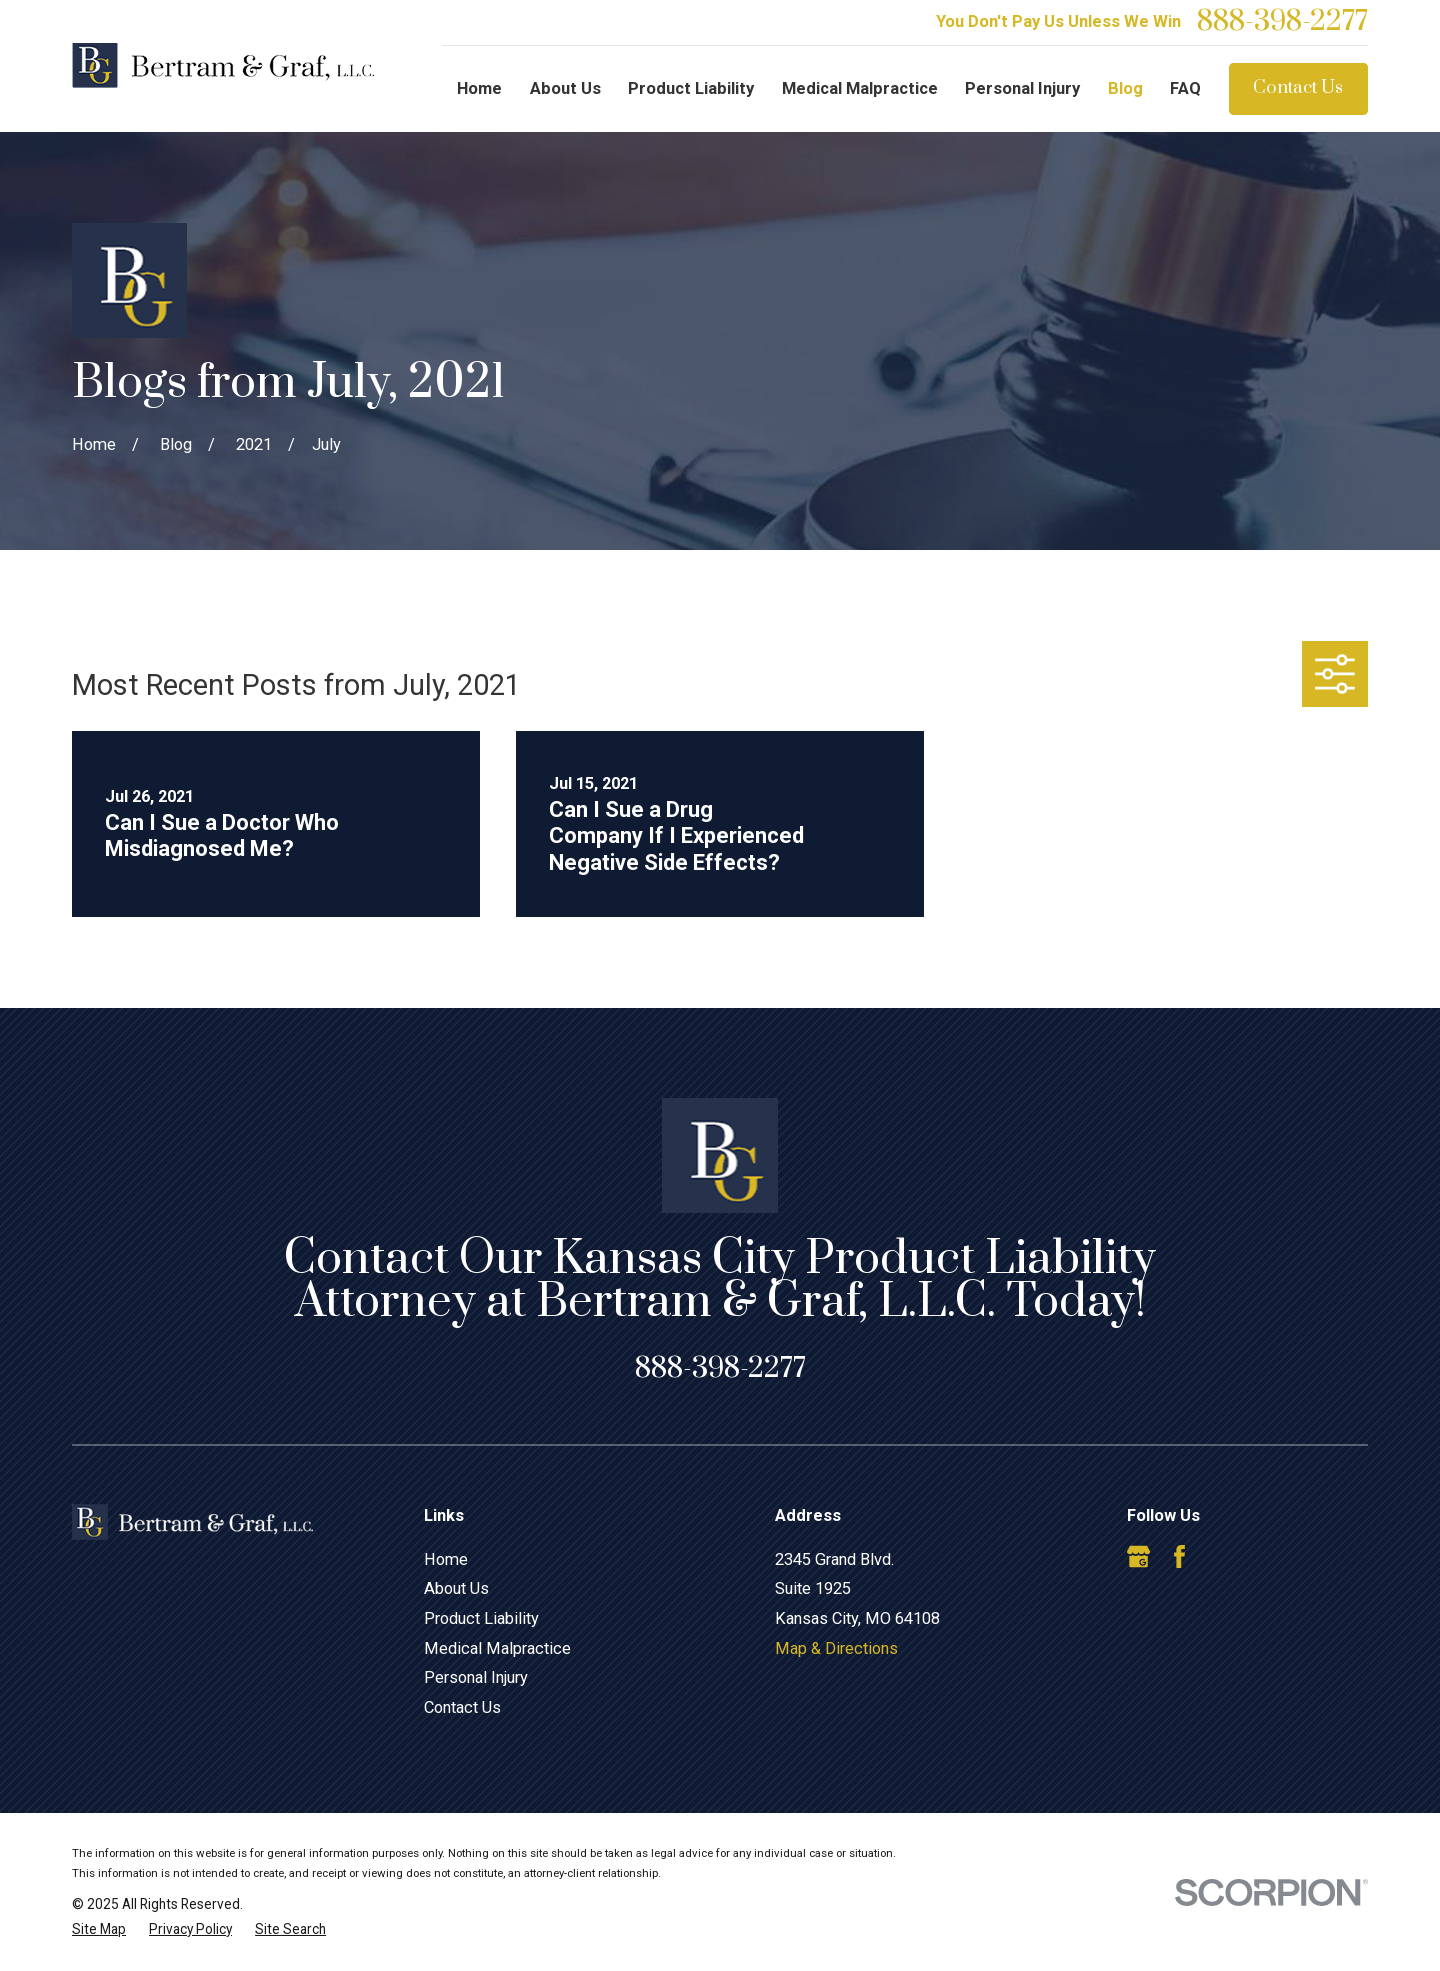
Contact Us (1298, 88)
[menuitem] (99, 1929)
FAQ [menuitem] (1185, 88)
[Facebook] (1179, 1556)
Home (446, 1559)
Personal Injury (476, 1677)
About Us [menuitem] (565, 88)
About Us (456, 1588)
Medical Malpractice (497, 1648)
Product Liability (481, 1618)
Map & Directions (836, 1648)
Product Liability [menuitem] (691, 88)
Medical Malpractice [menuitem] (860, 88)
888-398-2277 (1282, 23)
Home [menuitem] (479, 88)
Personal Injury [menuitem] (1022, 88)
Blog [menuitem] (1125, 88)
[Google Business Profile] (1138, 1556)
